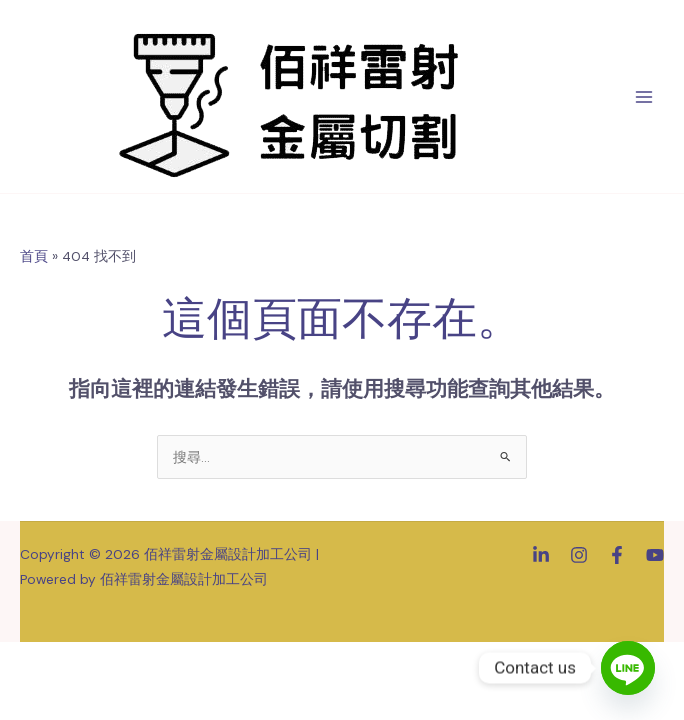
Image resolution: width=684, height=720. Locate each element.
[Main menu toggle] (644, 96)
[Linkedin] (541, 555)
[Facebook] (617, 555)
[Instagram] (579, 555)
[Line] (628, 668)
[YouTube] (655, 555)
